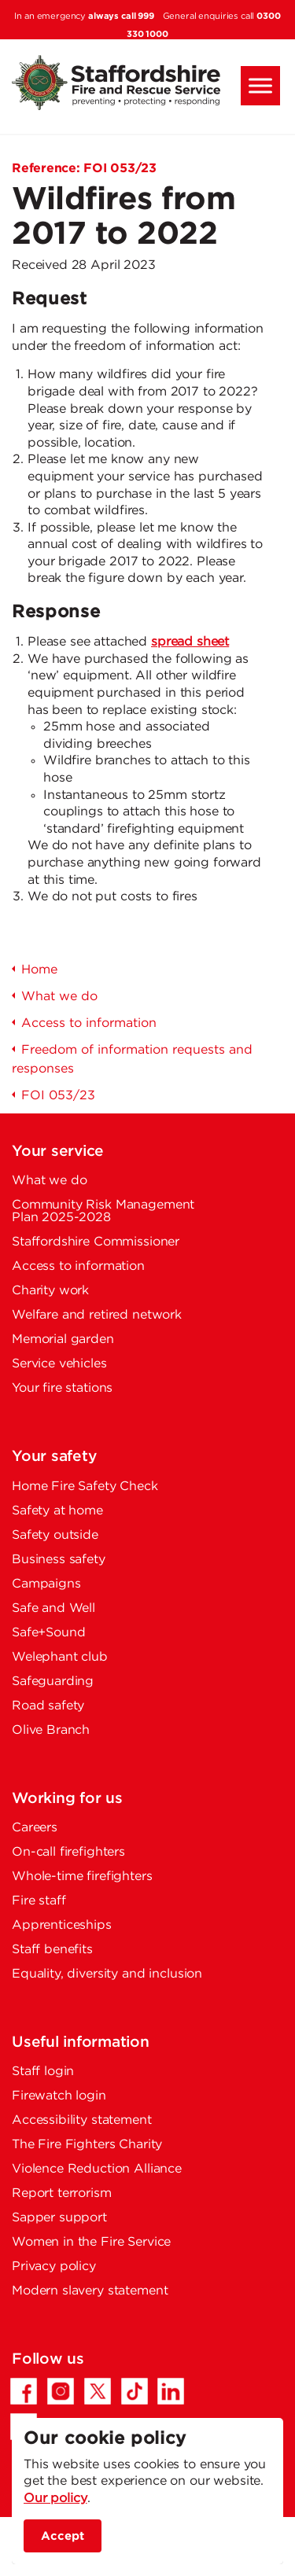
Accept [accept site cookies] (62, 2536)
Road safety (48, 1706)
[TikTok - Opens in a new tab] (134, 2391)
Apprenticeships (62, 1925)
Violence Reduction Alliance (97, 2169)
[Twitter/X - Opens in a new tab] (97, 2391)
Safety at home (57, 1511)
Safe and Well (53, 1608)
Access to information (78, 1266)
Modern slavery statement (90, 2291)
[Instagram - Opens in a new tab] (60, 2391)
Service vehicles (59, 1364)
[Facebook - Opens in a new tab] (23, 2391)
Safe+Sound (49, 1633)
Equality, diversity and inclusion (107, 1974)
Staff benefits (52, 1950)
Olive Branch (51, 1730)
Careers (34, 1828)
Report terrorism (62, 2193)
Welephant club (60, 1657)
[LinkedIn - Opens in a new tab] (170, 2391)
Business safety (58, 1560)
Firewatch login (59, 2096)
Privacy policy (54, 2266)
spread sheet (190, 642)
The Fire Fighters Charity (87, 2145)
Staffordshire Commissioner (95, 1242)
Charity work (50, 1291)
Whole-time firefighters (82, 1876)
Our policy (55, 2498)
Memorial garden (63, 1339)
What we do (49, 1181)
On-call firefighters (68, 1852)
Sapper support (59, 2218)
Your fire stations (62, 1388)
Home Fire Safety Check (85, 1486)
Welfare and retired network (97, 1315)
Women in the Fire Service (91, 2242)
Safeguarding (53, 1681)
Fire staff (39, 1901)
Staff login (43, 2071)
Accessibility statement (82, 2120)
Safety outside (55, 1535)
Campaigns (46, 1584)
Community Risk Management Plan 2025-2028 (103, 1211)
